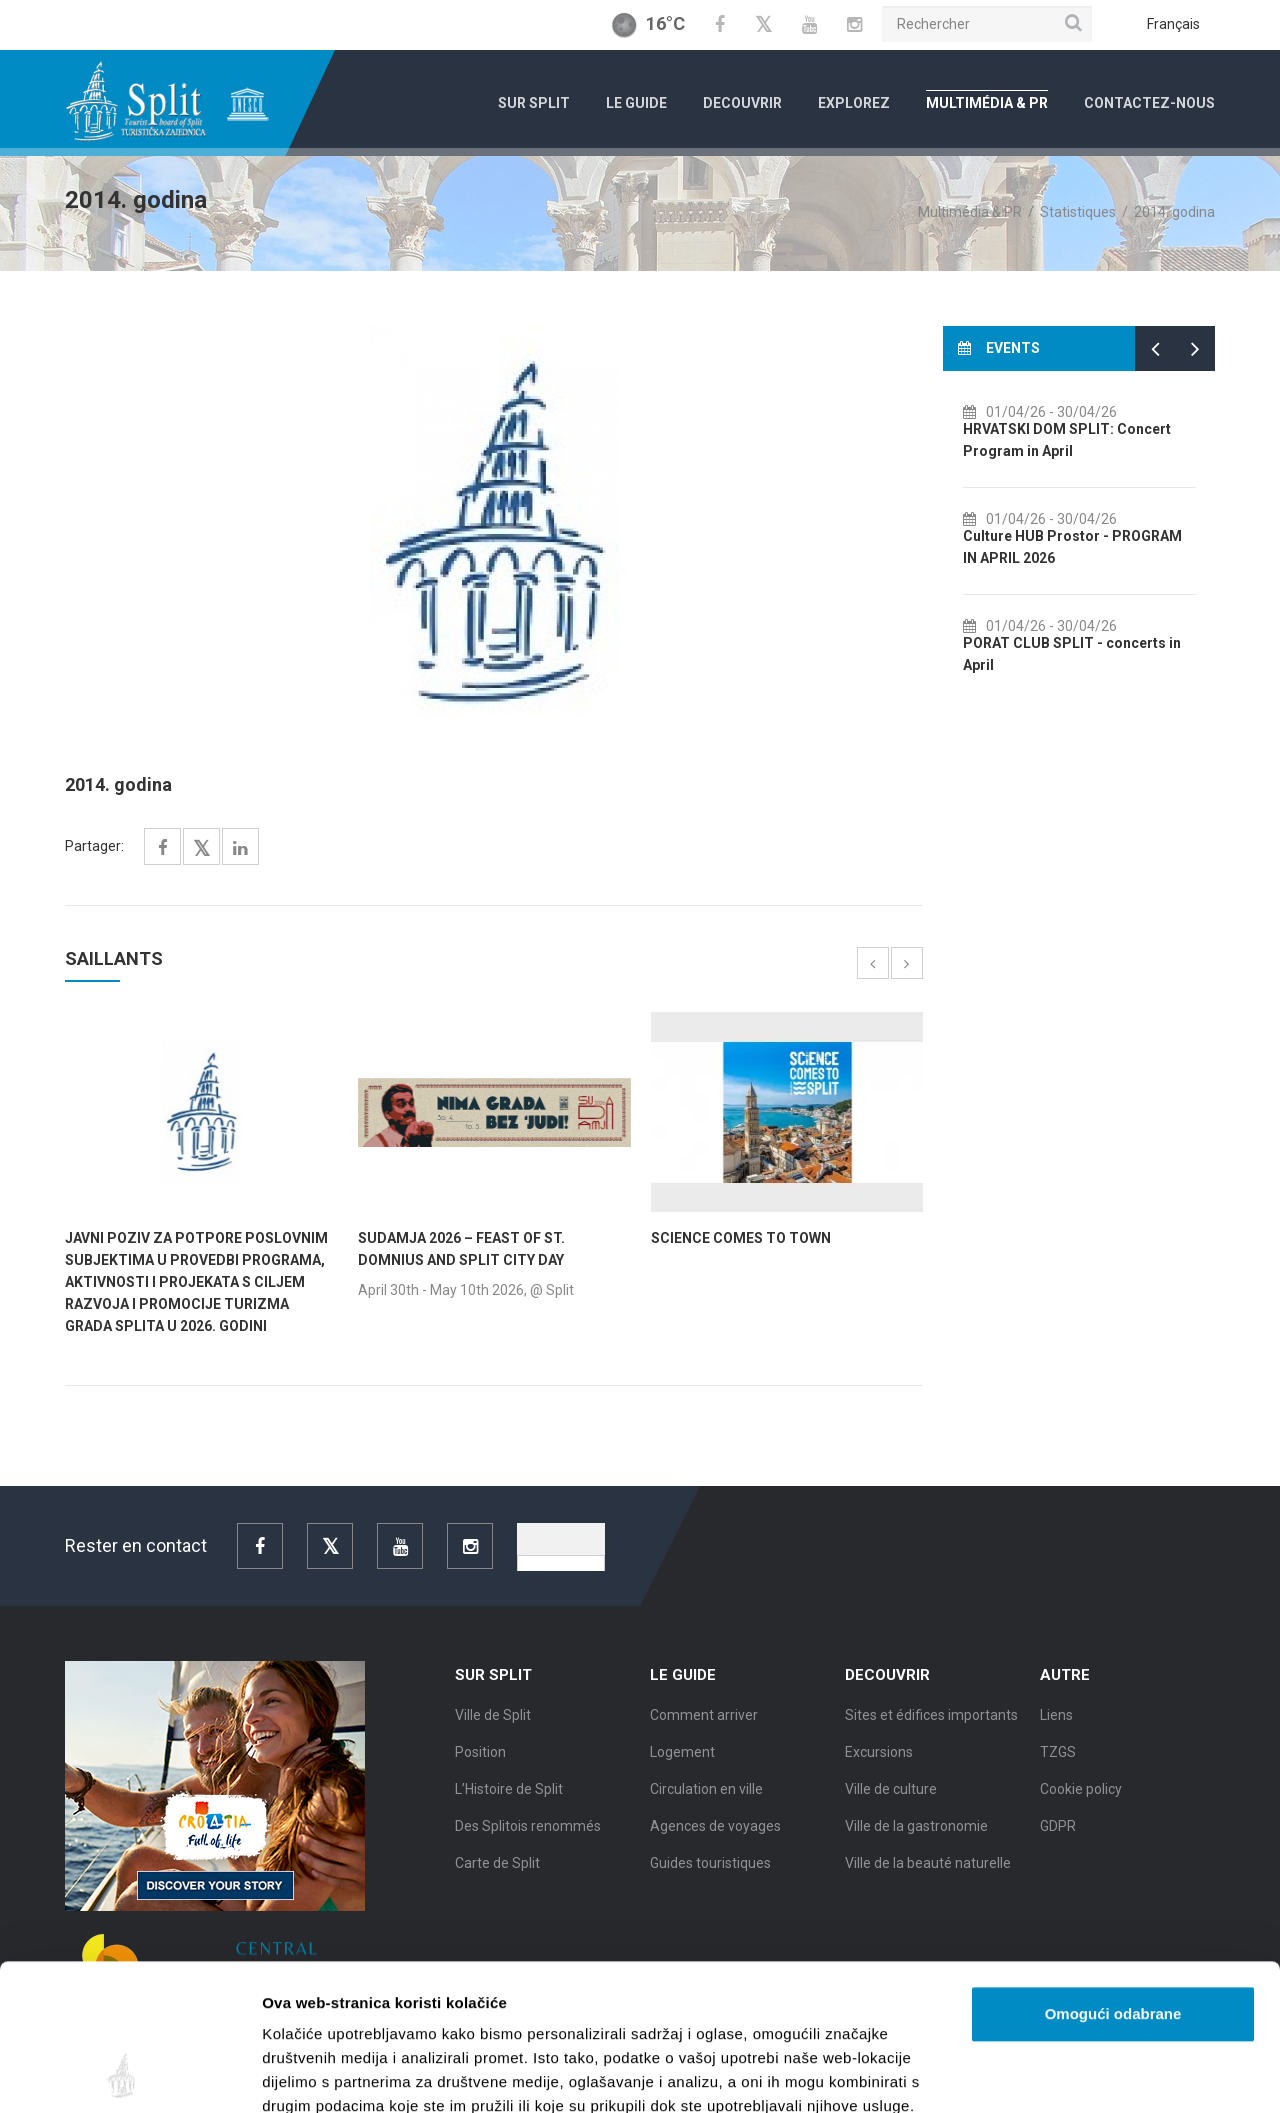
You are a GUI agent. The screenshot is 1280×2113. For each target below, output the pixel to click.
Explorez (854, 103)
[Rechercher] (987, 24)
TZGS (1058, 1768)
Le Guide (636, 103)
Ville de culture (891, 1805)
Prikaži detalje (1036, 2073)
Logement (682, 1768)
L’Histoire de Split (509, 1805)
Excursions (879, 1768)
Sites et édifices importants (931, 1731)
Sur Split (534, 103)
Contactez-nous (1149, 103)
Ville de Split (493, 1731)
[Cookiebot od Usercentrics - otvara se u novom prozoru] (129, 2074)
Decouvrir (742, 103)
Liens (1056, 1731)
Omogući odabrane (1113, 1876)
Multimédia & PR (987, 103)
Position (480, 1768)
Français (1173, 24)
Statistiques (1078, 212)
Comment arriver (704, 1731)
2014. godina (1174, 212)
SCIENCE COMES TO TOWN (741, 1238)
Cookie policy (1081, 1805)
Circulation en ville (706, 1805)
